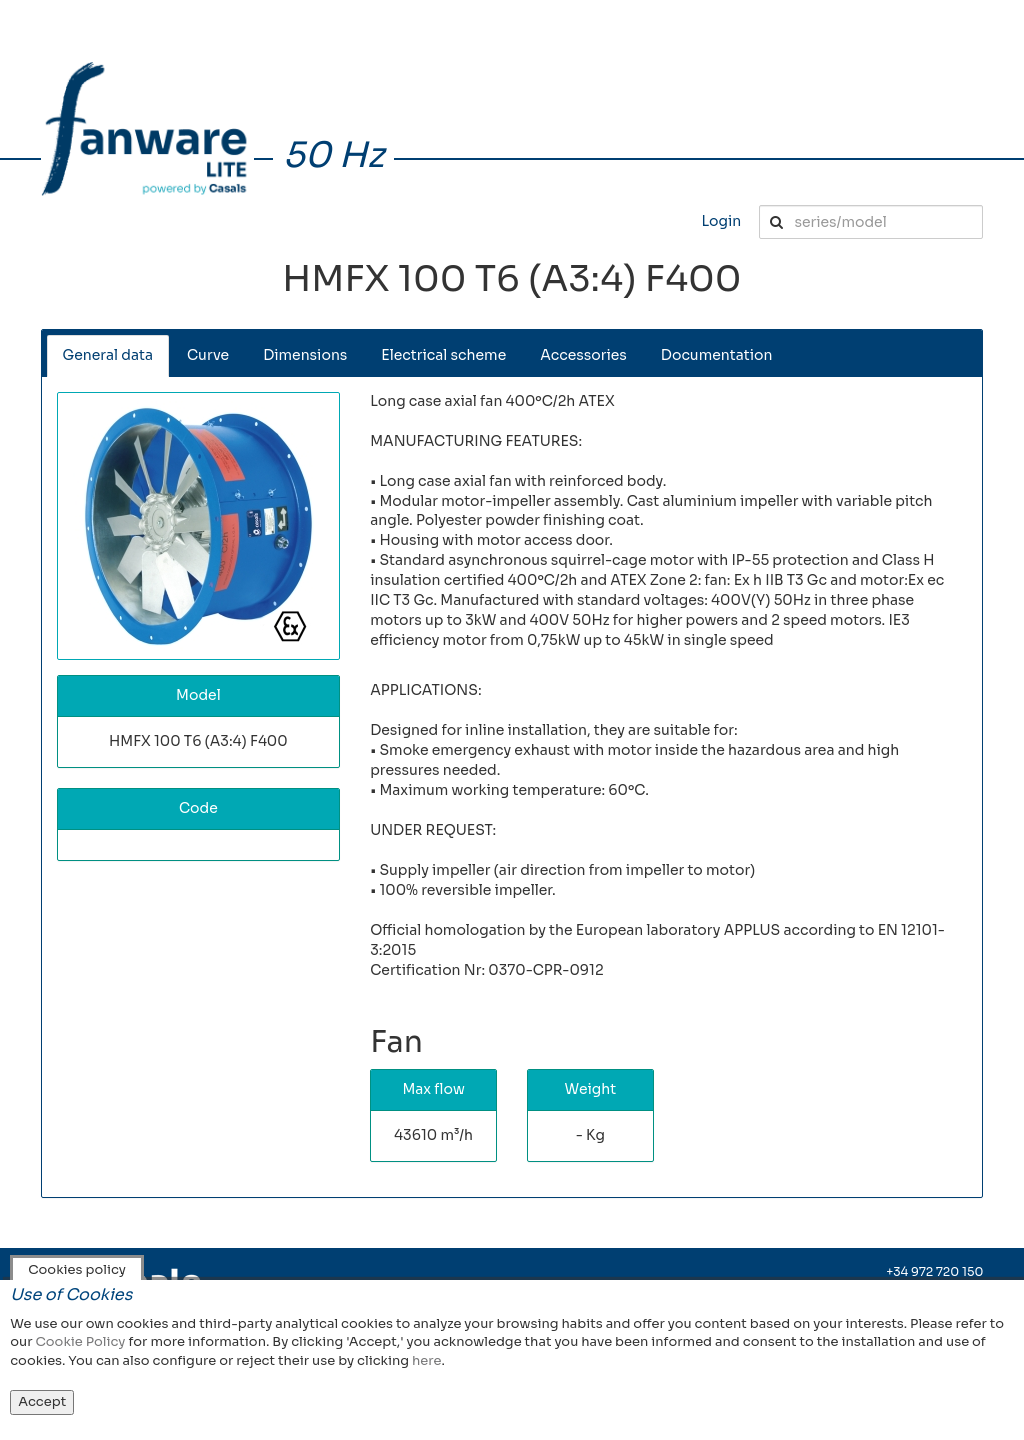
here (426, 1360)
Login (721, 221)
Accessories (583, 355)
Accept (42, 1401)
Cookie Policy (80, 1341)
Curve (208, 355)
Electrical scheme (443, 355)
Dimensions (305, 355)
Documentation (717, 355)
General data (108, 355)
